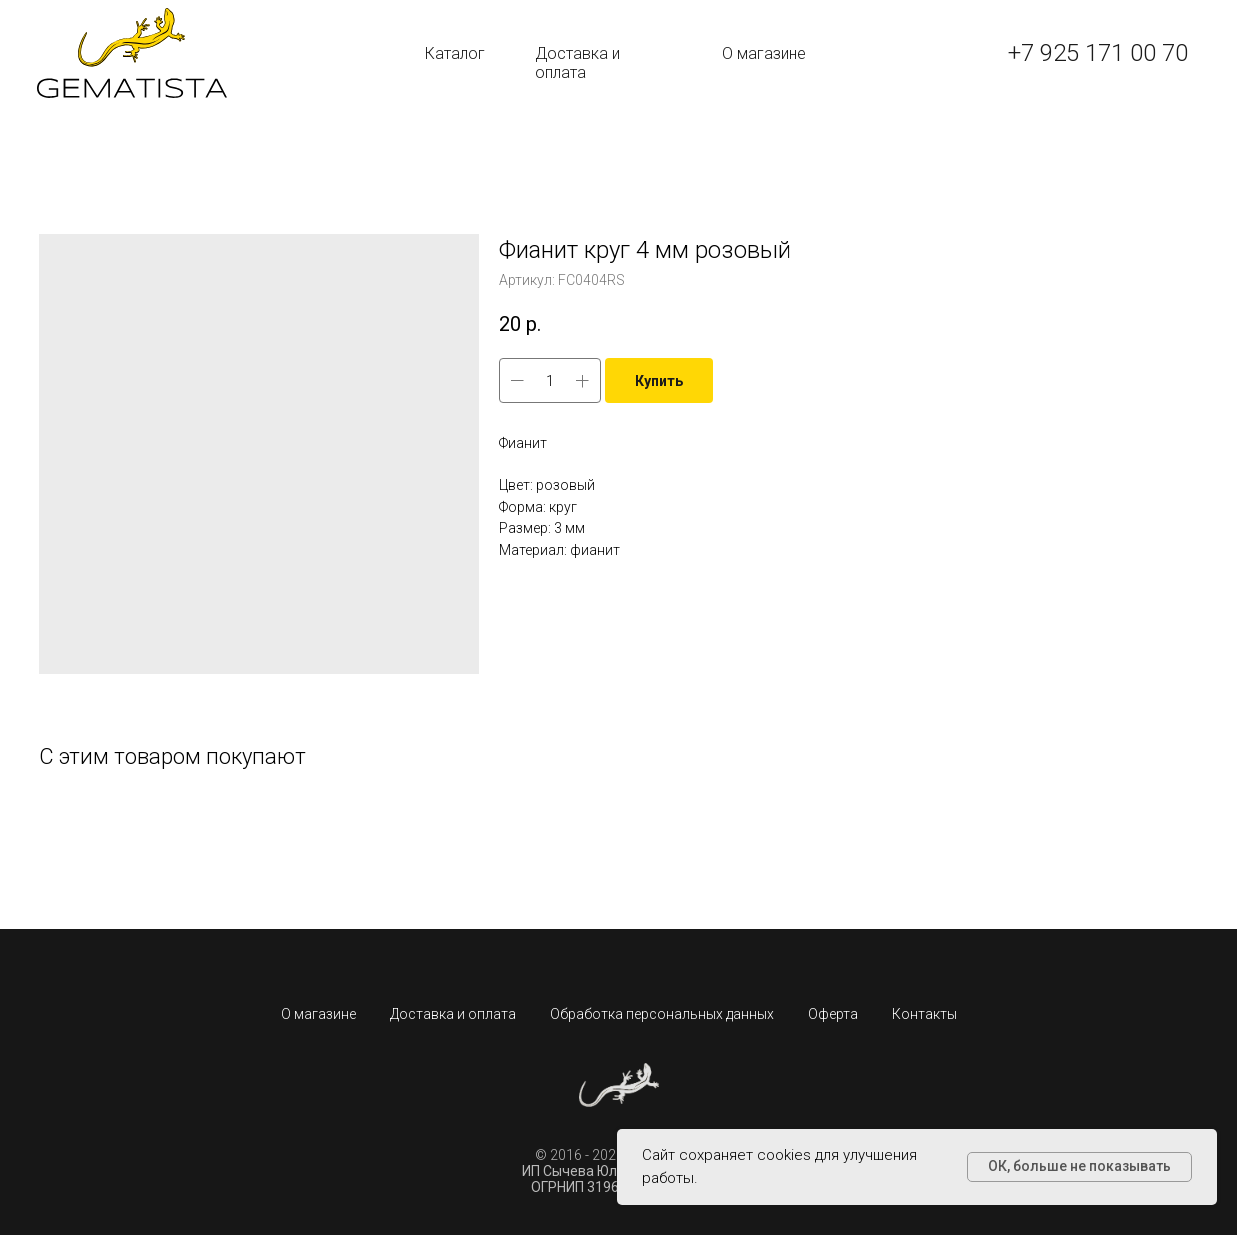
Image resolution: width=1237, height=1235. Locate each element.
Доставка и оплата (577, 63)
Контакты (924, 1014)
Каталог (455, 53)
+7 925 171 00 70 (1098, 53)
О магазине (764, 53)
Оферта (833, 1014)
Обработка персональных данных (662, 1014)
